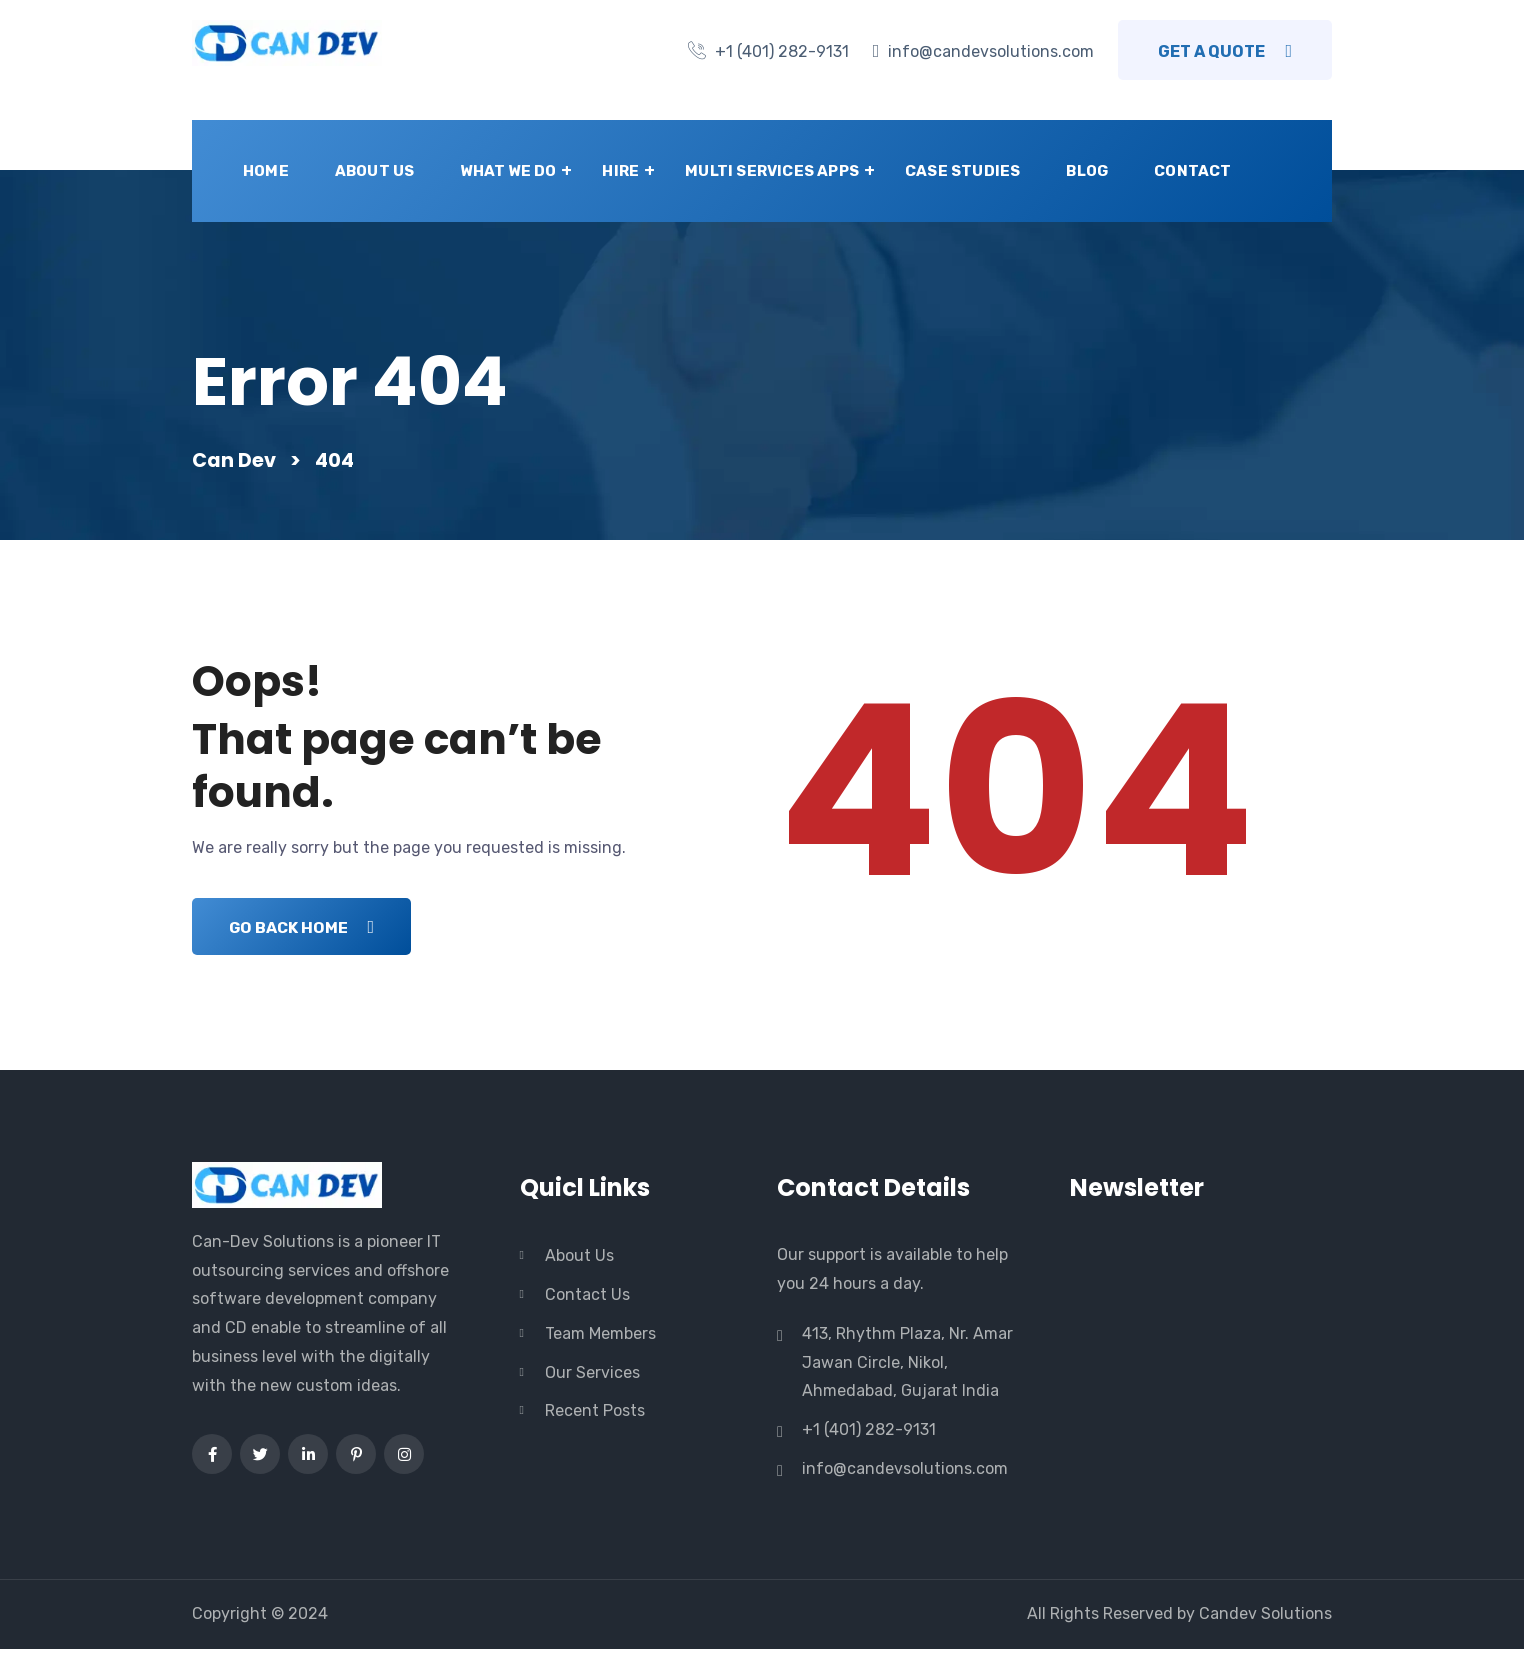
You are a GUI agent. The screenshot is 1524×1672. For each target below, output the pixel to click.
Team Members (600, 1356)
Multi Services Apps (772, 171)
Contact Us (587, 1318)
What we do (508, 171)
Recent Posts (595, 1434)
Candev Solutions (1265, 1636)
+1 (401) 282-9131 (782, 51)
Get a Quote (1225, 51)
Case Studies (962, 171)
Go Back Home (306, 950)
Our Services (592, 1395)
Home (266, 171)
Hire (620, 171)
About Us (375, 171)
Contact (1192, 171)
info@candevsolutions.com (991, 51)
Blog (1087, 171)
